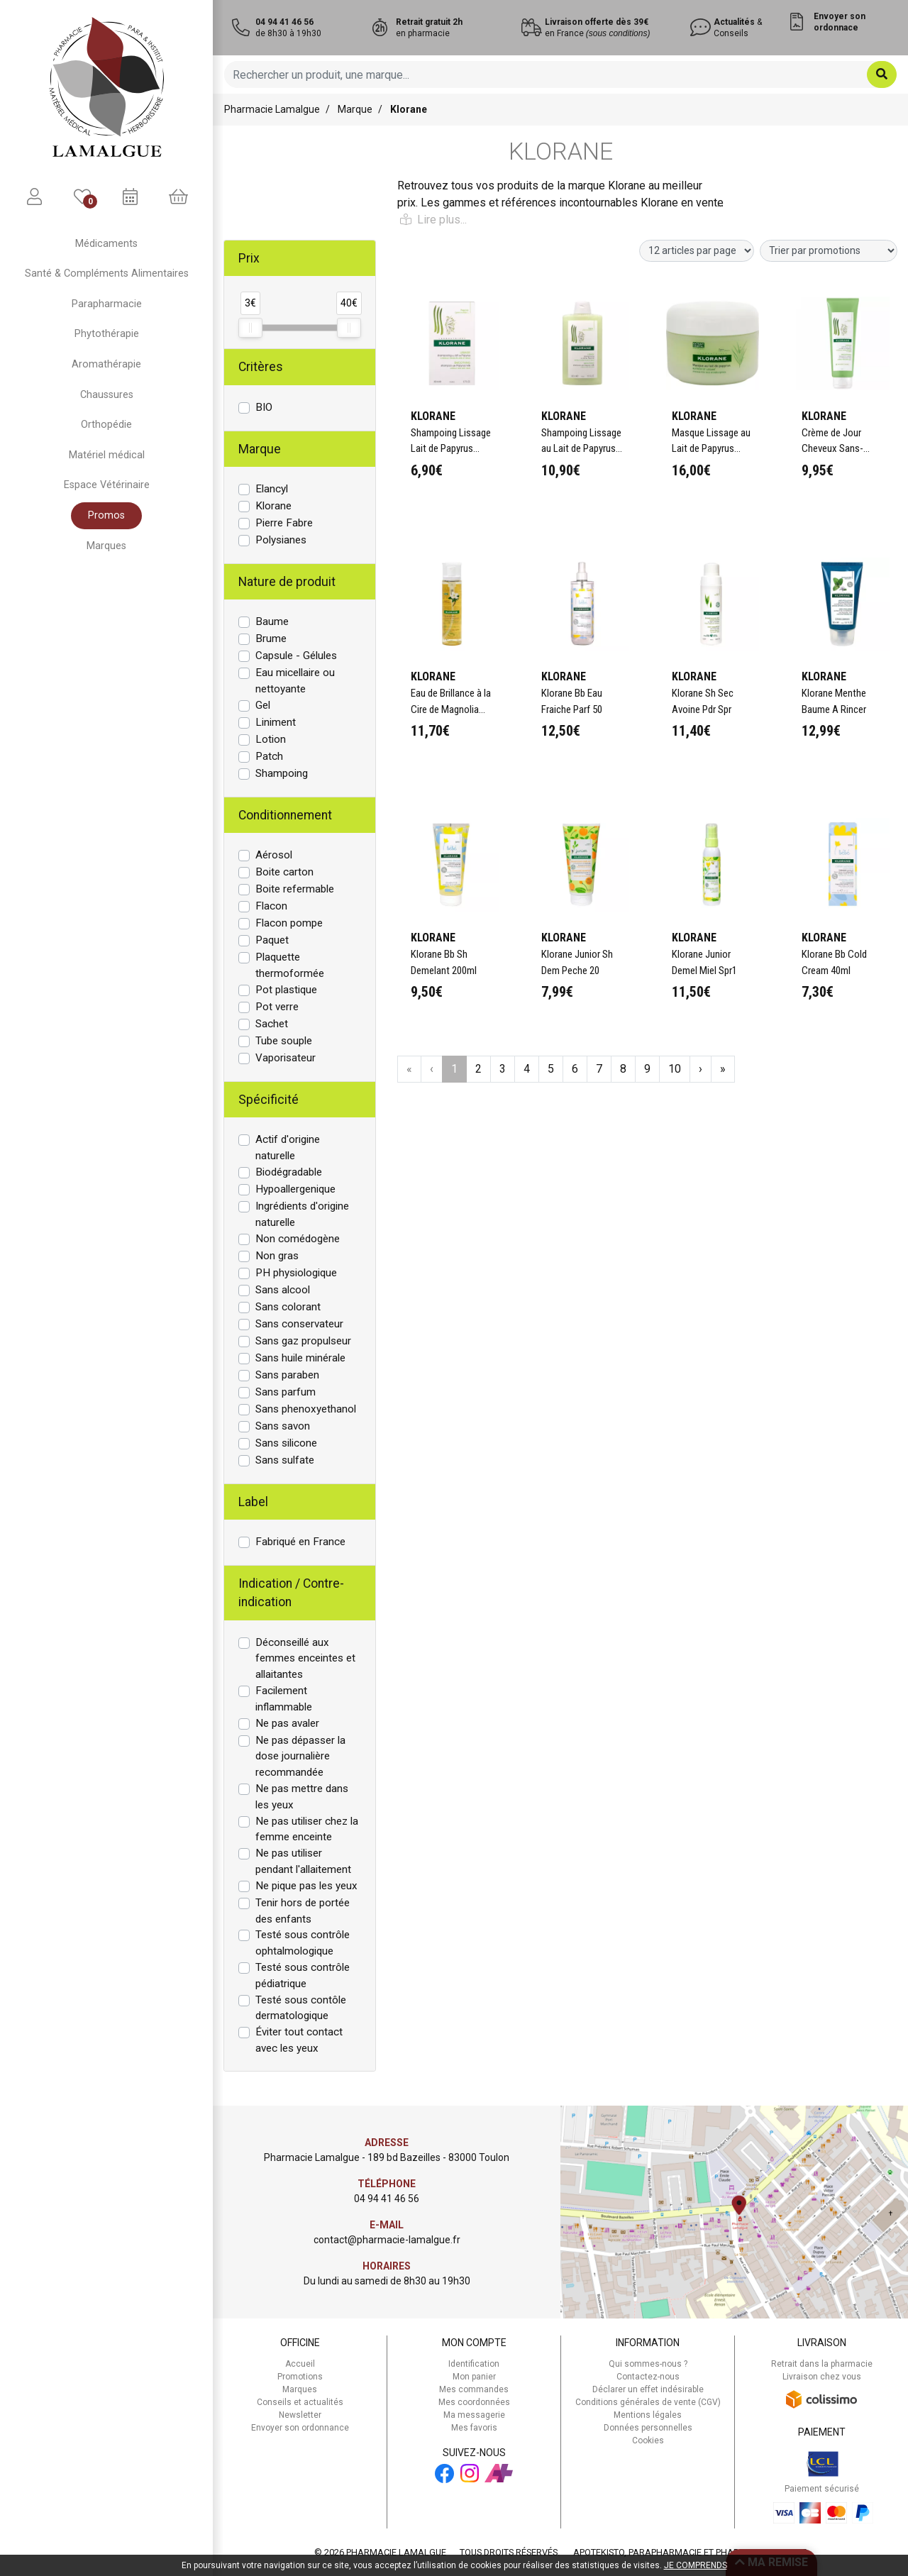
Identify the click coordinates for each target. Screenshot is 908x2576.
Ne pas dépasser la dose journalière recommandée (300, 1756)
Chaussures (106, 395)
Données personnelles (648, 2428)
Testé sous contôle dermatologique (300, 2008)
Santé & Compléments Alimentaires (107, 273)
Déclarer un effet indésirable (648, 2389)
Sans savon (282, 1426)
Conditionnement (285, 815)
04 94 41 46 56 (386, 2198)
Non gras (277, 1255)
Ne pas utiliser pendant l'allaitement (303, 1861)
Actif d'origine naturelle (287, 1147)
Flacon (271, 906)
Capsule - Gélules (296, 655)
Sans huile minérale (300, 1357)
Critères (260, 367)
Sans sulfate (284, 1460)
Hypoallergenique (295, 1189)
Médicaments (106, 244)
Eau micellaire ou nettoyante (295, 680)
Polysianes (280, 540)
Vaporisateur (285, 1057)
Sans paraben (287, 1375)
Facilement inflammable (283, 1698)
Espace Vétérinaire (107, 485)
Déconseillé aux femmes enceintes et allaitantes (305, 1658)
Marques (106, 546)
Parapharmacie (107, 304)
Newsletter (300, 2415)
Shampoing (281, 773)
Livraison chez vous (821, 2377)
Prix (249, 258)
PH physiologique (296, 1272)
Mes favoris (474, 2428)
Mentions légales (648, 2415)
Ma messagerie (474, 2415)
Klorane (273, 505)
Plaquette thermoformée (289, 965)
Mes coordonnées (474, 2402)
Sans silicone (286, 1443)
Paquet (272, 940)
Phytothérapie (106, 334)
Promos (106, 515)
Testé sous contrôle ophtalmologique (302, 1942)
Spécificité (268, 1100)
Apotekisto (690, 2552)
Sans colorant (288, 1306)
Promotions (300, 2377)
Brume (271, 638)
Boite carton (284, 872)
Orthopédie (106, 425)
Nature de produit (287, 582)
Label (253, 1502)
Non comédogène (297, 1238)
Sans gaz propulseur (303, 1340)
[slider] (250, 328)
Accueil (300, 2364)
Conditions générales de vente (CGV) (648, 2402)
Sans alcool (282, 1289)
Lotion (270, 739)
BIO (263, 407)
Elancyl (271, 488)
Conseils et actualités (300, 2402)
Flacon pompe (289, 923)
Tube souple (283, 1040)
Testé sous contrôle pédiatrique (302, 1975)
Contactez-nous (648, 2377)
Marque (355, 109)
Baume (272, 621)
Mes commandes (474, 2389)
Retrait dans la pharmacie (822, 2364)
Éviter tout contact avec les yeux (299, 2040)
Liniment (275, 722)
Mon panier (474, 2377)
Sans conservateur (299, 1323)
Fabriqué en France (300, 1541)
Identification (473, 2364)
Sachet (271, 1023)
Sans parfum (285, 1392)
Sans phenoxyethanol (305, 1409)
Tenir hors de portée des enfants (302, 1910)
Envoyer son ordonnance (300, 2428)
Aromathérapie (106, 364)
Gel (262, 705)
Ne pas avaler (287, 1723)
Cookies (648, 2440)
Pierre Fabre (284, 522)
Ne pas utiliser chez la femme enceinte (306, 1829)
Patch (269, 756)
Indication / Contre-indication (291, 1592)
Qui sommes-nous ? (648, 2364)
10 (674, 1069)
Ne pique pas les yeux (306, 1885)
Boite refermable (294, 889)
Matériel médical (107, 455)
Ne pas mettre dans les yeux (301, 1796)
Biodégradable (288, 1172)
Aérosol (273, 854)
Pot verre (277, 1006)
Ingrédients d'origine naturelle (302, 1214)
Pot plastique (286, 989)
